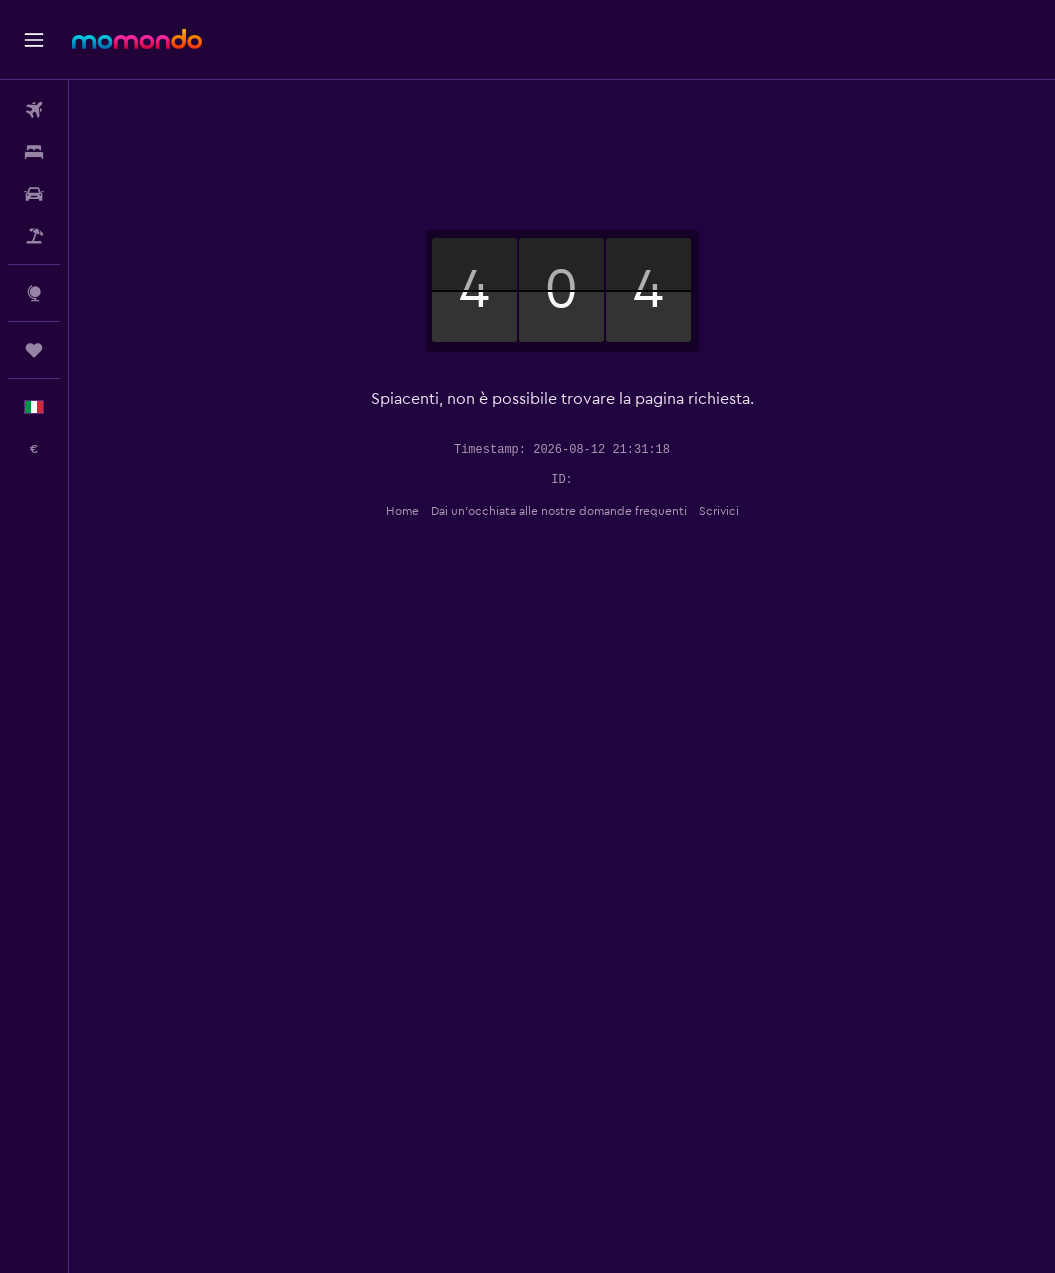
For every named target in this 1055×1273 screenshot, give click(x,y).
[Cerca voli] (34, 110)
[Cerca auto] (34, 194)
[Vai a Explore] (34, 293)
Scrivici (719, 511)
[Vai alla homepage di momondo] (137, 39)
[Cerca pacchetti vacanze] (34, 236)
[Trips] (34, 350)
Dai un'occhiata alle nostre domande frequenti (559, 511)
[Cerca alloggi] (34, 152)
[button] (34, 40)
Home (402, 511)
